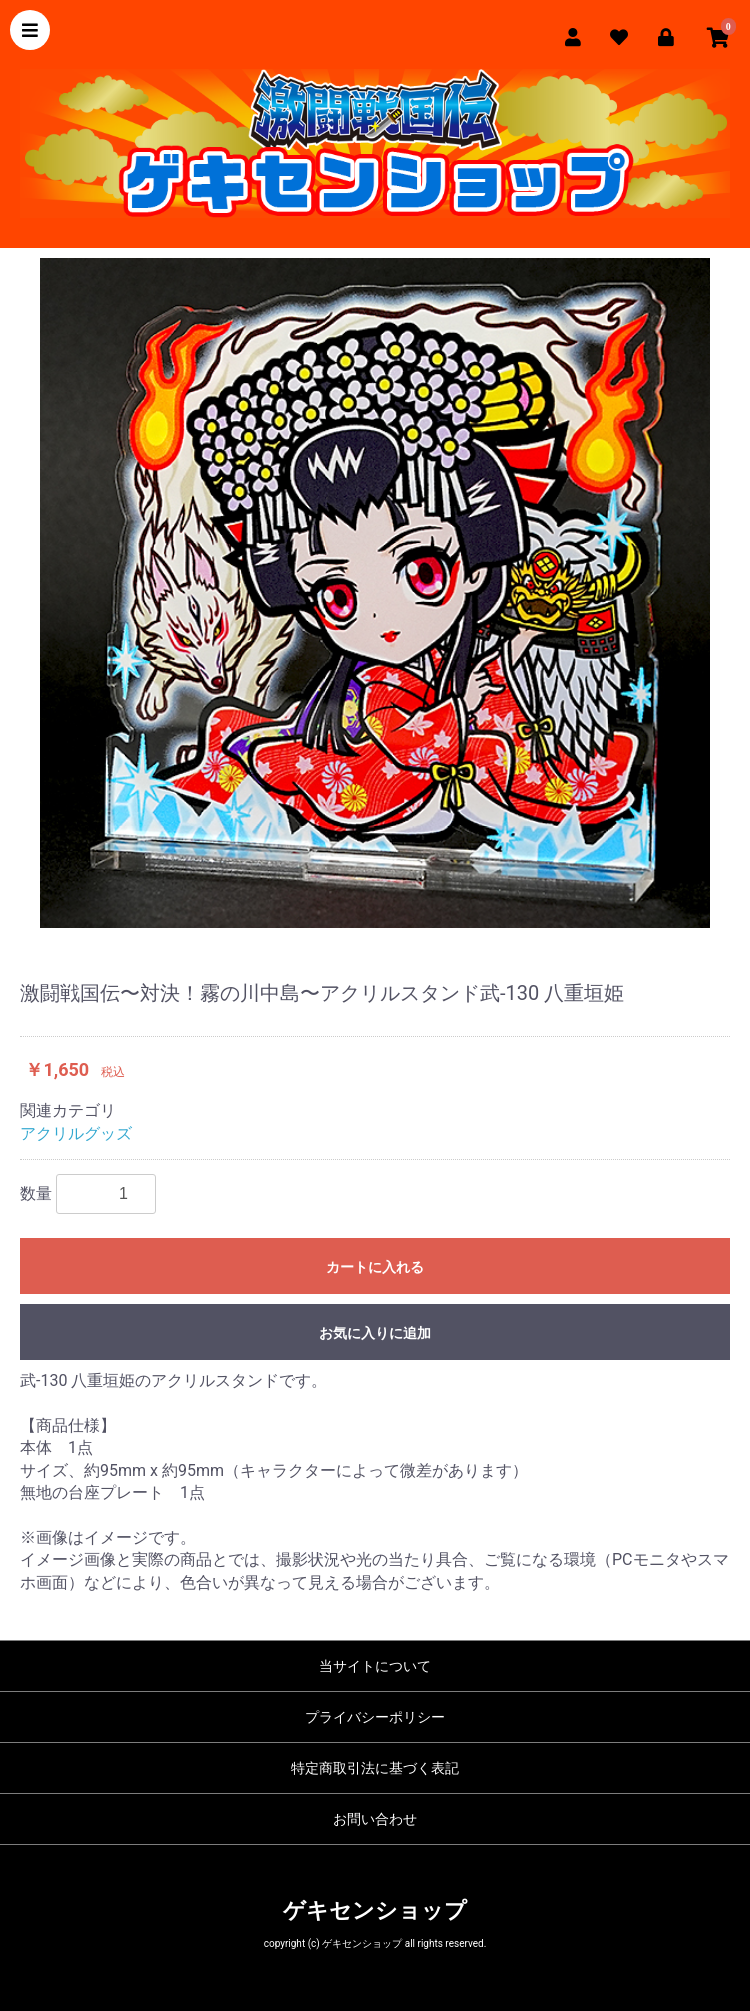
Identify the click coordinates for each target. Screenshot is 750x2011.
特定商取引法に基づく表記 (375, 1768)
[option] (375, 593)
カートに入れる (375, 1267)
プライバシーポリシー (375, 1717)
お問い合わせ (375, 1819)
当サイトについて (375, 1666)
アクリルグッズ (76, 1133)
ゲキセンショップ (375, 1910)
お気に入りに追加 (375, 1333)
